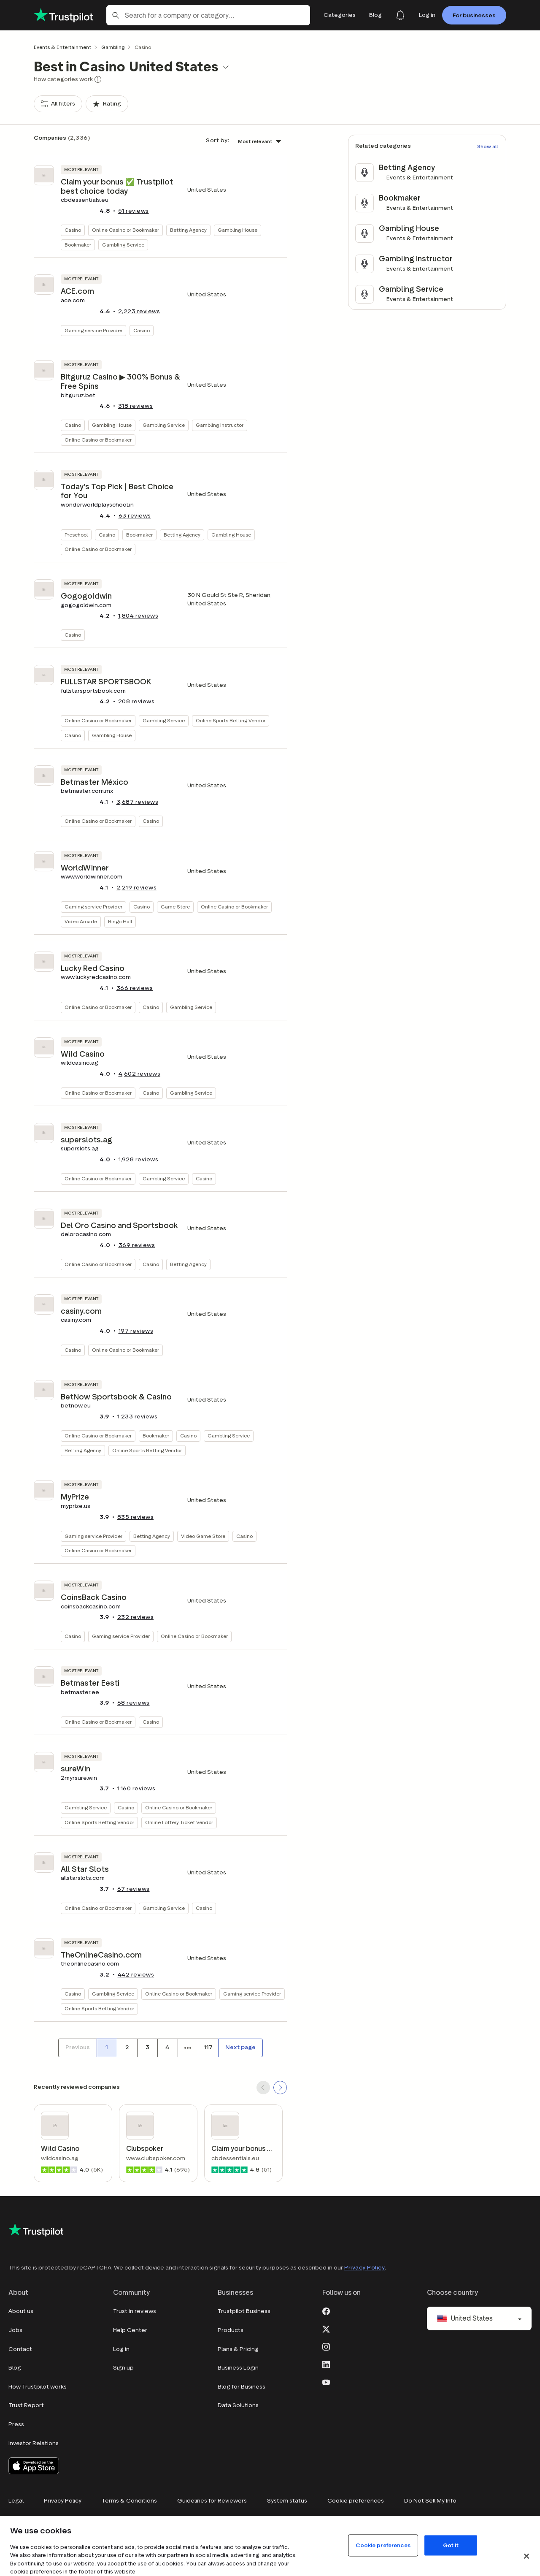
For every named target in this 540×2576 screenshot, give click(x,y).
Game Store (175, 906)
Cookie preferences (355, 2500)
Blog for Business (241, 2386)
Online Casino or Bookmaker (125, 230)
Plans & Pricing (238, 2349)
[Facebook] (326, 2310)
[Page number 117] (208, 2048)
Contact (20, 2349)
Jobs (15, 2330)
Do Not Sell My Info (430, 2500)
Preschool (76, 534)
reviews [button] (133, 210)
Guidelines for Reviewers (212, 2500)
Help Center (130, 2330)
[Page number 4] (167, 2048)
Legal (16, 2500)
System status (287, 2500)
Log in (121, 2349)
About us (20, 2311)
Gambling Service (123, 244)
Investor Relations (33, 2443)
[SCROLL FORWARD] (280, 2087)
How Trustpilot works (37, 2386)
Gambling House (237, 230)
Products (230, 2330)
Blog (14, 2367)
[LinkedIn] (326, 2363)
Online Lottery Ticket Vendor (179, 1822)
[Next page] (240, 2048)
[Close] (526, 2556)
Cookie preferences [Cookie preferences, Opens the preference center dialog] (383, 2545)
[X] (326, 2328)
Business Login (238, 2367)
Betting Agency (188, 230)
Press (16, 2424)
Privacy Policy (364, 2267)
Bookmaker (78, 244)
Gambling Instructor (219, 425)
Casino (73, 230)
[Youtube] (326, 2381)
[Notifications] (400, 15)
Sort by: (217, 140)
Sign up (123, 2367)
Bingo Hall (120, 921)
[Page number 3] (147, 2048)
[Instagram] (326, 2346)
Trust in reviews (134, 2311)
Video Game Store (203, 1536)
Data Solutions (238, 2405)
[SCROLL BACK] (263, 2087)
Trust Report (26, 2405)
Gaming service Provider (93, 330)
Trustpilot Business (244, 2311)
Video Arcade (81, 921)
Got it (451, 2545)
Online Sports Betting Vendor (230, 720)
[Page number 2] (127, 2048)
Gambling (112, 47)
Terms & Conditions (129, 2500)
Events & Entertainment (62, 47)
